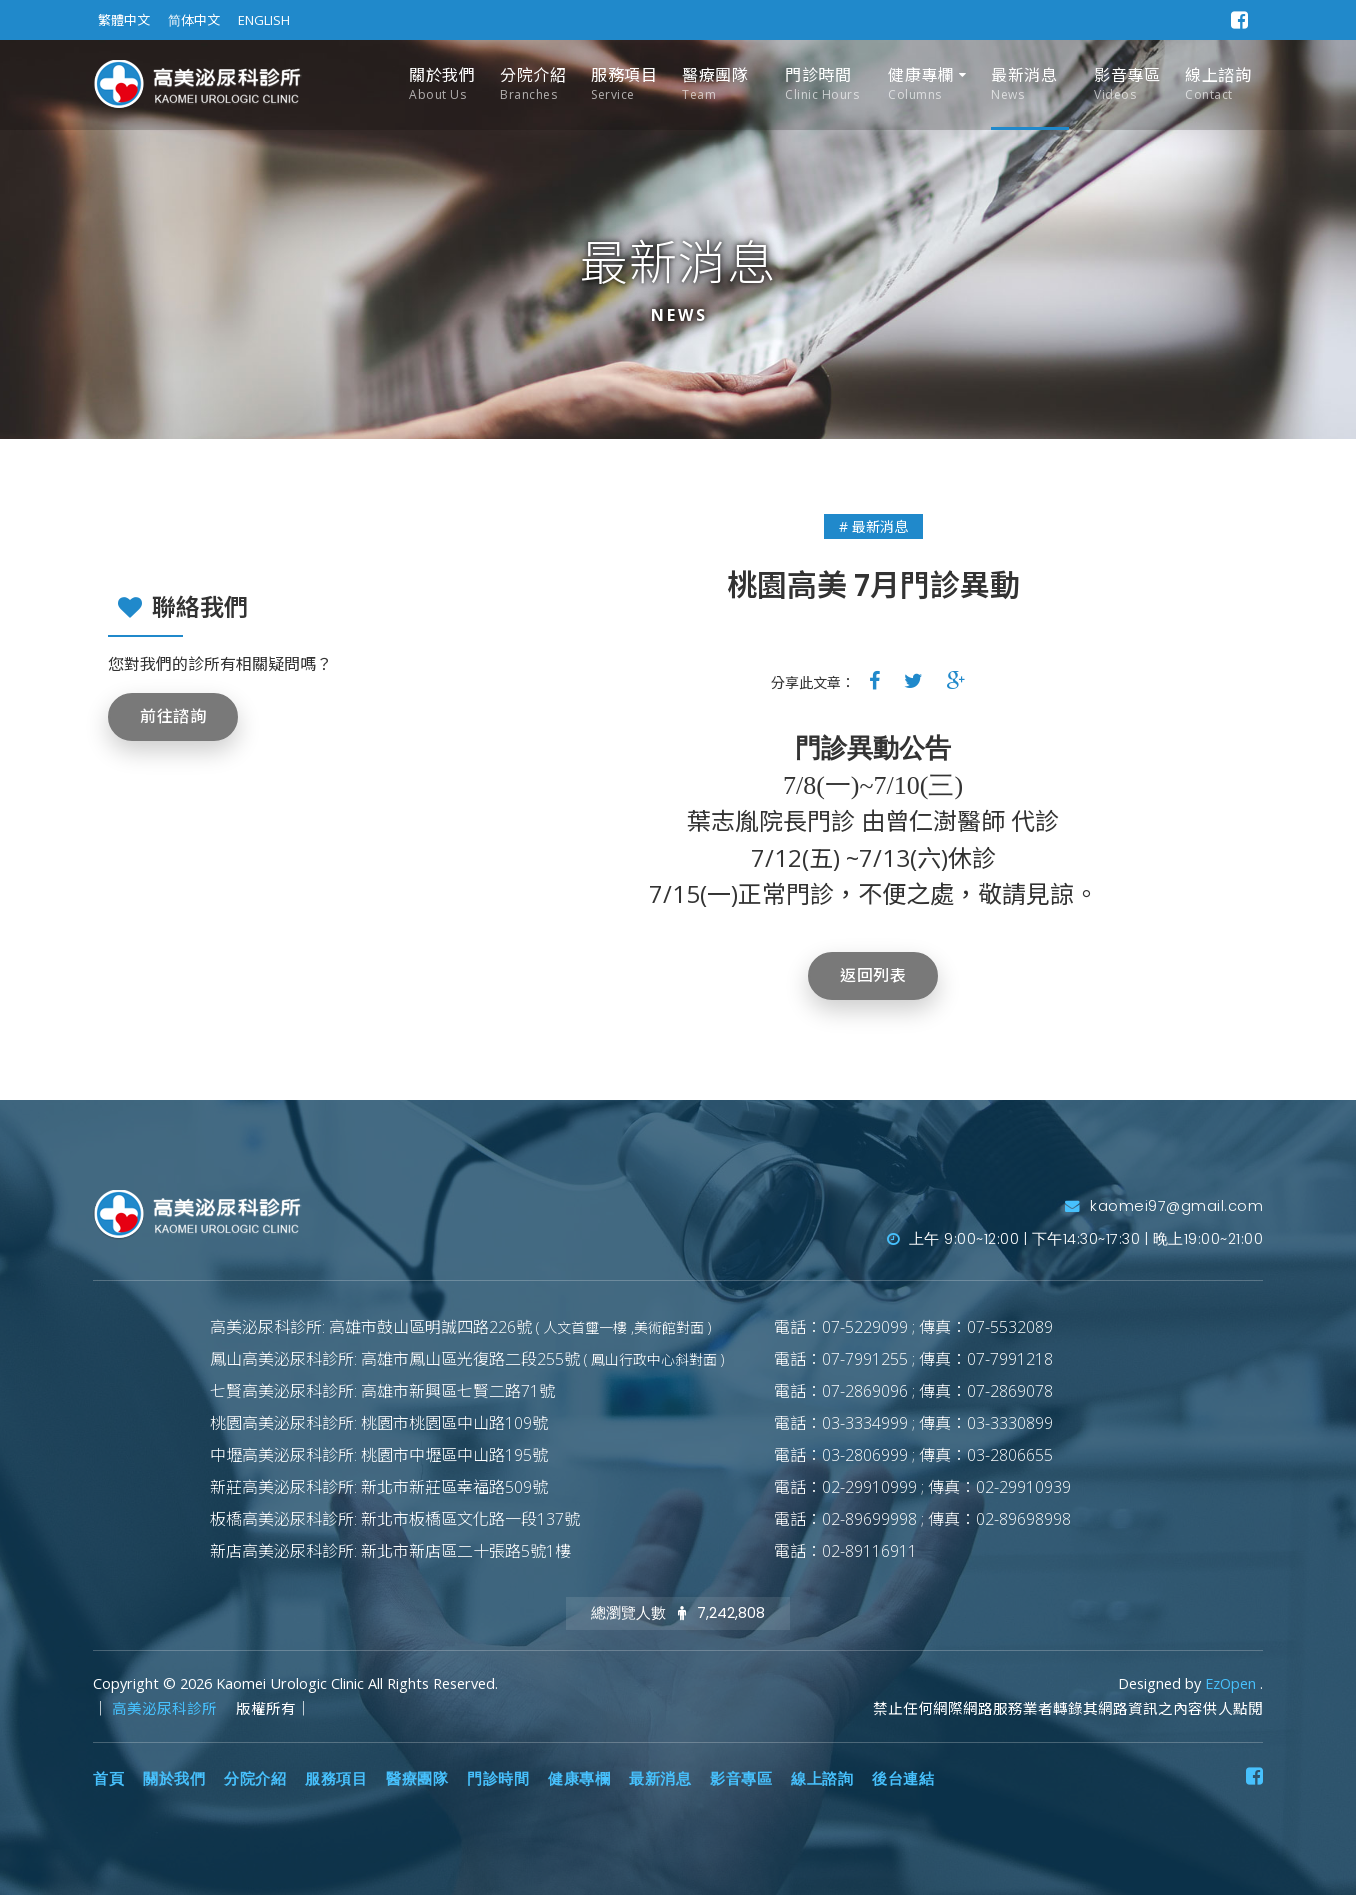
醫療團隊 (715, 84)
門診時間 (822, 84)
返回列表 (873, 975)
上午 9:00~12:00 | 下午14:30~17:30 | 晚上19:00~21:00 (1075, 1239)
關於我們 (442, 84)
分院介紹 (533, 84)
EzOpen (1232, 1683)
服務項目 (624, 84)
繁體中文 (124, 20)
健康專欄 (921, 84)
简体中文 (194, 20)
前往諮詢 (173, 716)
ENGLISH (264, 20)
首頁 (108, 1779)
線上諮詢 (1218, 84)
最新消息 (1024, 84)
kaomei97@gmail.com (1164, 1206)
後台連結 (903, 1779)
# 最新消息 (873, 526)
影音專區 (1127, 84)
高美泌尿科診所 (166, 1708)
